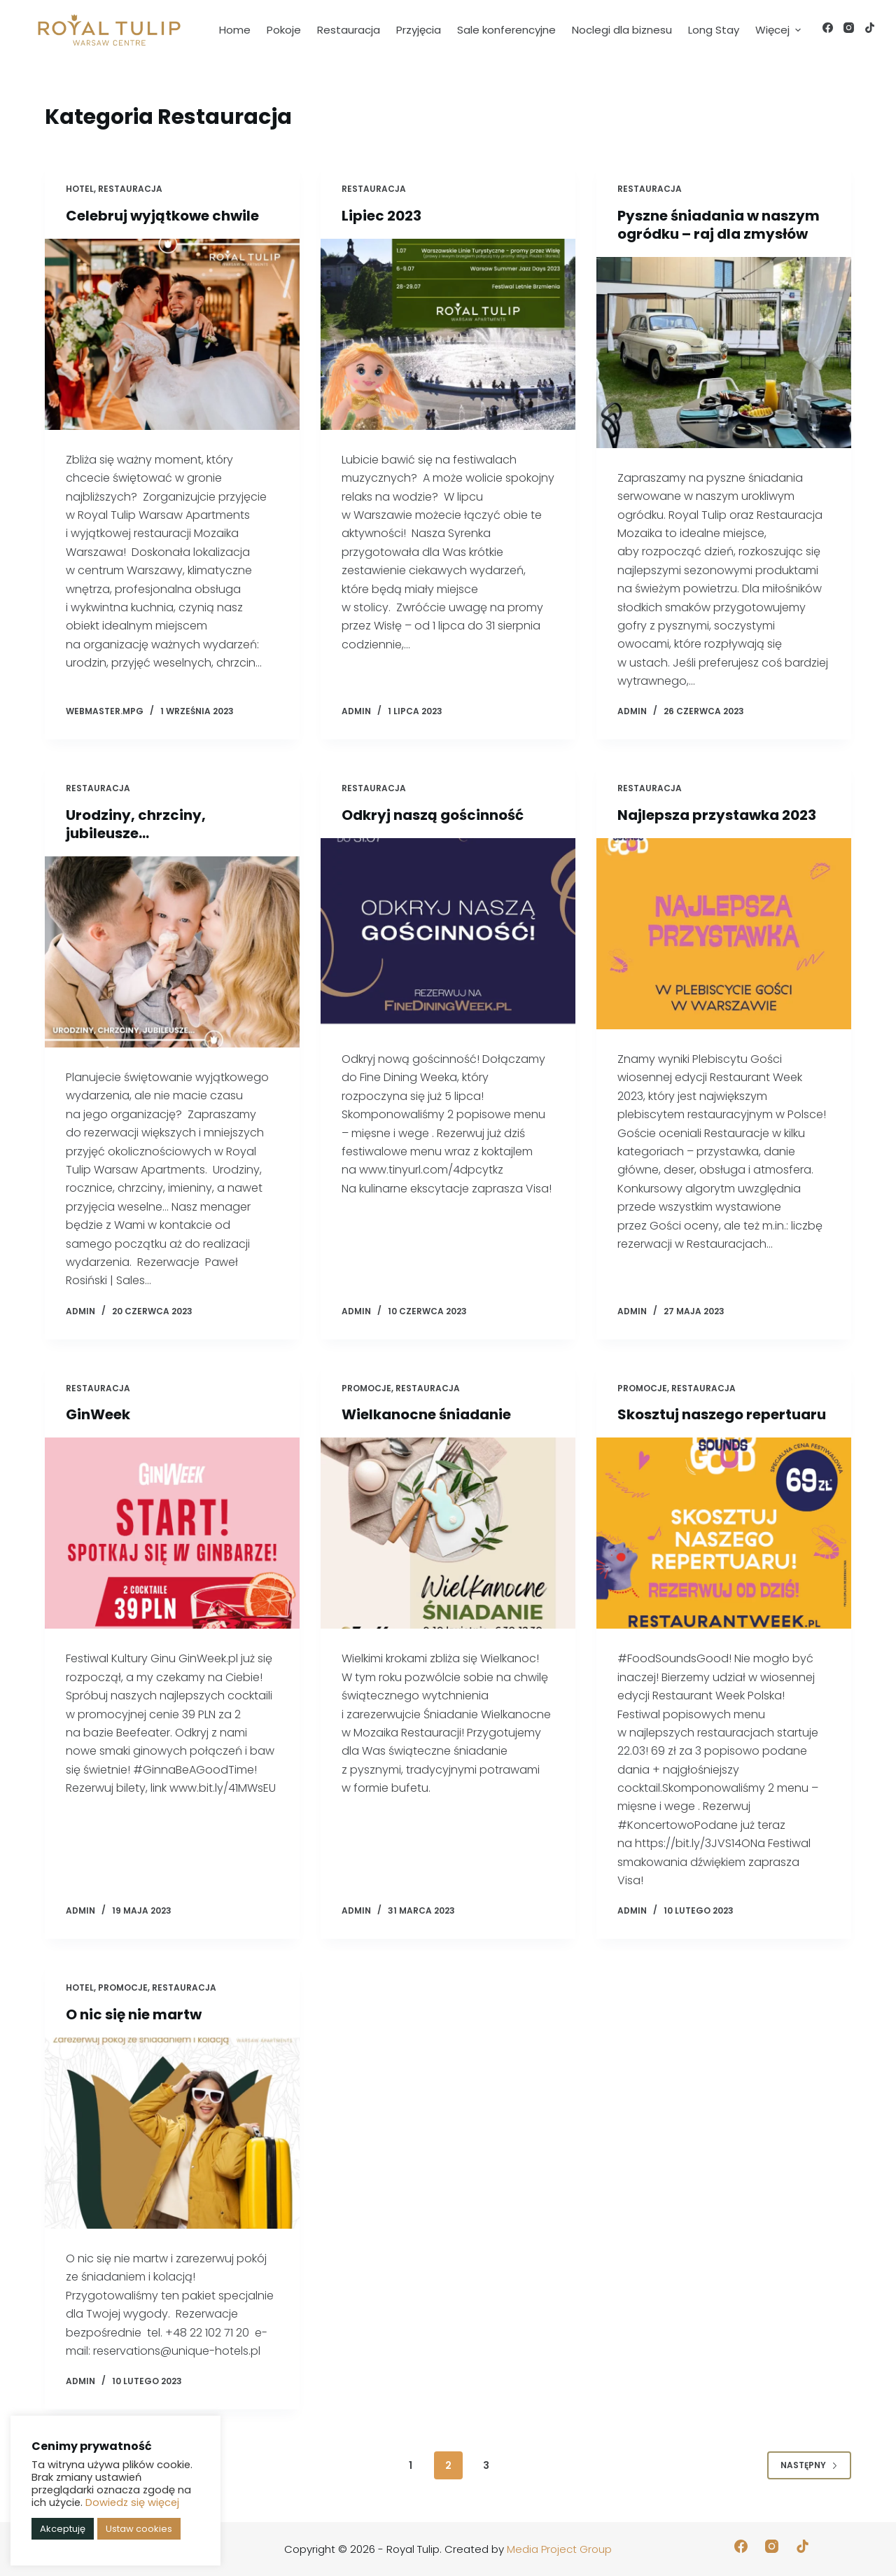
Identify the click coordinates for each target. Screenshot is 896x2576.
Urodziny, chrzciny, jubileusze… (136, 824)
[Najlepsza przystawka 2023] (723, 933)
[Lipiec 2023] (448, 334)
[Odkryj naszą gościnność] (448, 933)
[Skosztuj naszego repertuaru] (723, 1533)
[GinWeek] (172, 1533)
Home (235, 29)
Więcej (779, 29)
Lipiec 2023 (381, 215)
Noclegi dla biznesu (622, 29)
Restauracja (348, 29)
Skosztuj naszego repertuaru (721, 1414)
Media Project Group (559, 2549)
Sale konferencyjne (506, 29)
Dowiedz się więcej (132, 2502)
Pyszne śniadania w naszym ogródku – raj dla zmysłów (718, 225)
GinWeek (98, 1414)
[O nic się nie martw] (172, 2133)
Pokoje (284, 29)
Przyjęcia (418, 29)
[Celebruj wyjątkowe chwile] (172, 334)
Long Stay (713, 29)
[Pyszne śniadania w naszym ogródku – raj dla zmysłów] (723, 352)
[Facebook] (827, 27)
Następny (809, 2465)
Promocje (366, 1388)
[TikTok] (869, 27)
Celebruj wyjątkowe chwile (162, 215)
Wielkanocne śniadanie (426, 1414)
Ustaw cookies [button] (139, 2528)
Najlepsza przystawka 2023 (716, 815)
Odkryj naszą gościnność (433, 815)
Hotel (80, 189)
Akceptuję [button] (62, 2528)
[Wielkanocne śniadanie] (448, 1533)
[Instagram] (849, 27)
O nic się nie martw (134, 2014)
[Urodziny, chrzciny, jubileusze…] (172, 951)
